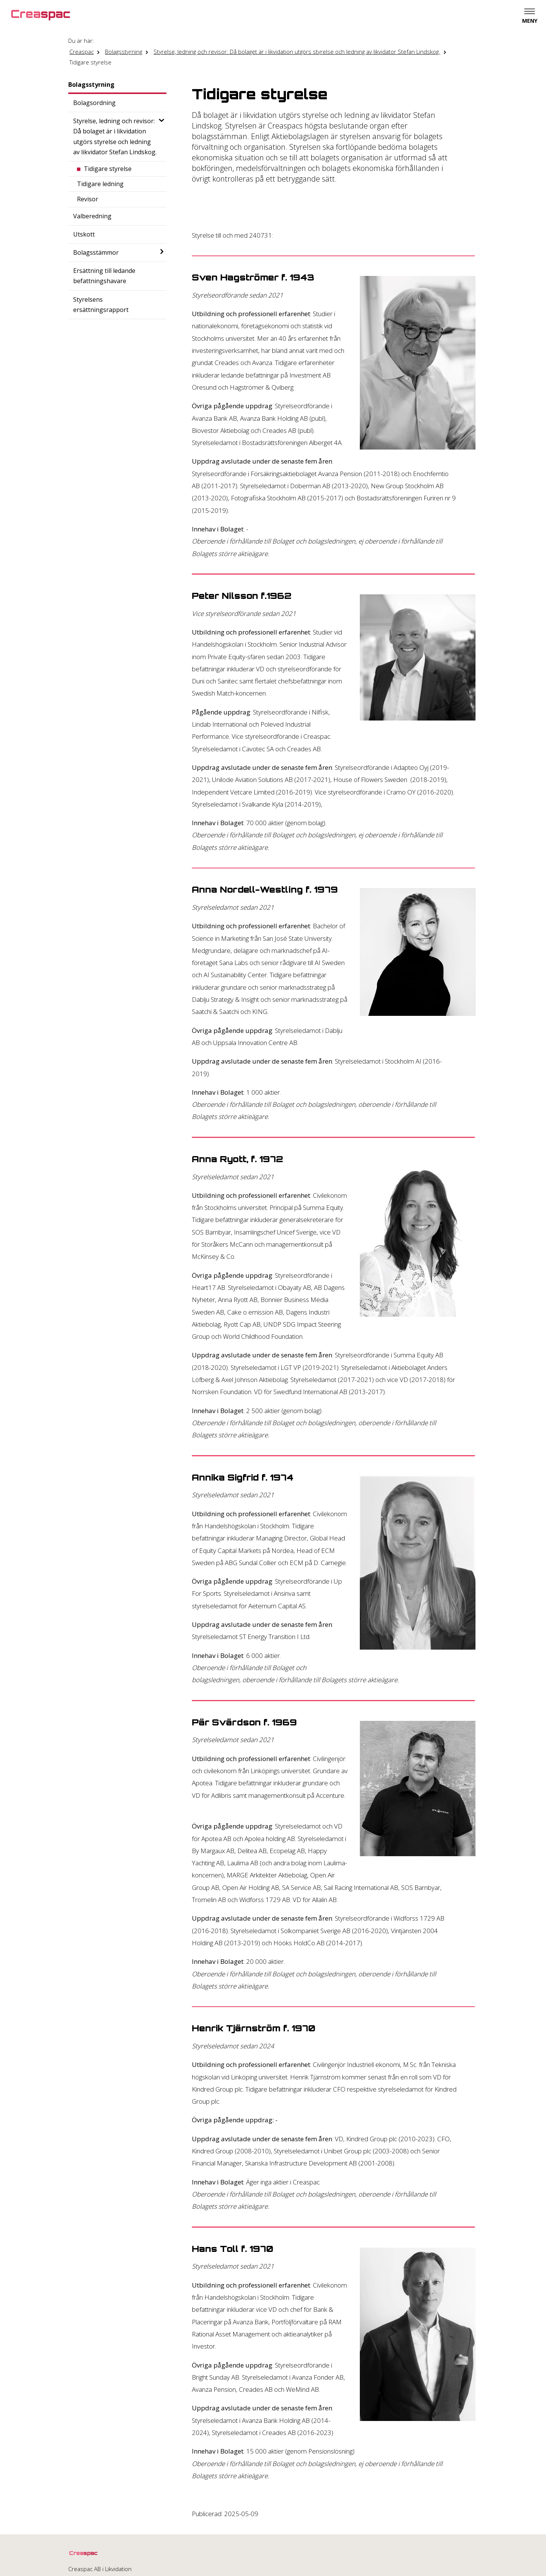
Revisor (87, 199)
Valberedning (92, 216)
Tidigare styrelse (90, 62)
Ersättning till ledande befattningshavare (104, 275)
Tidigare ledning (100, 184)
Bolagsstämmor (96, 252)
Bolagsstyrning (123, 51)
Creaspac (81, 51)
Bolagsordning (94, 103)
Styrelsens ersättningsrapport (101, 304)
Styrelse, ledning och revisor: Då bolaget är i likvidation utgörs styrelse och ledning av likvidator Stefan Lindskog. (297, 51)
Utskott (84, 234)
